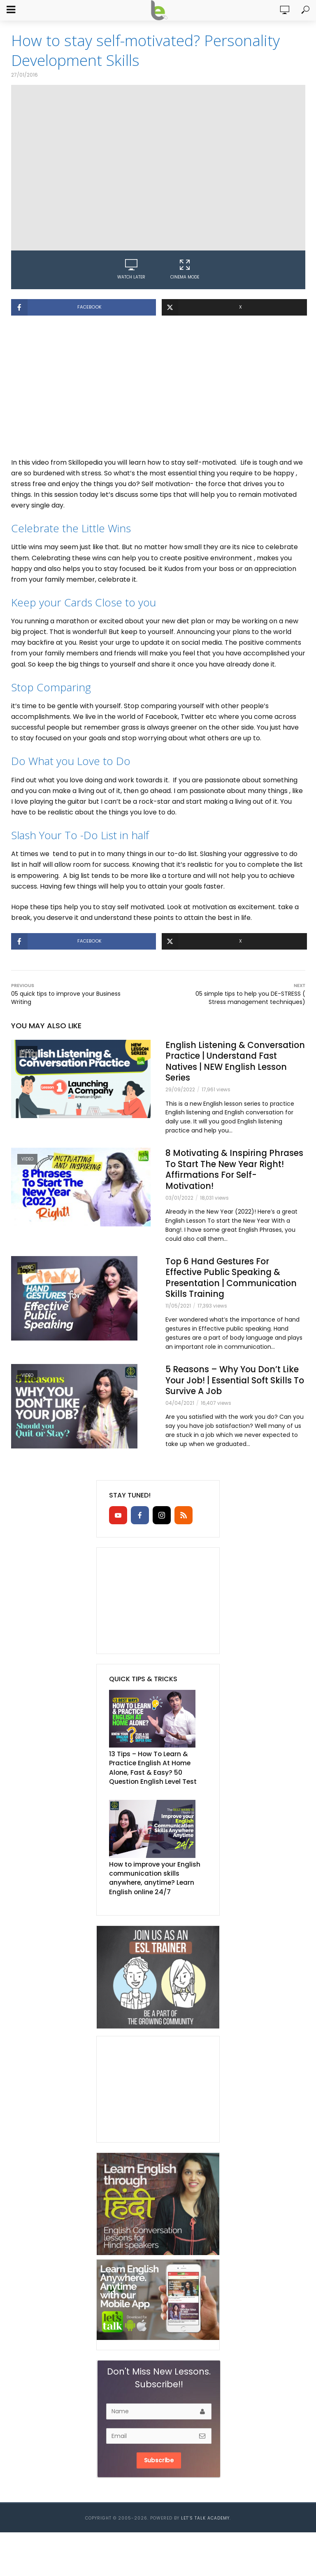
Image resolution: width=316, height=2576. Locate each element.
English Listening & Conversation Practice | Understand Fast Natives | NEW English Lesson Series (225, 1063)
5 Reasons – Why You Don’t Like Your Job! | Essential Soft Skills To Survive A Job (231, 1401)
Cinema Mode (184, 269)
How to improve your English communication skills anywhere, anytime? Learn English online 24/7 (157, 1893)
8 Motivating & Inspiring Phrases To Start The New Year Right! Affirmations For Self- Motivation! (235, 1174)
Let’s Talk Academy (205, 2532)
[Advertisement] (158, 391)
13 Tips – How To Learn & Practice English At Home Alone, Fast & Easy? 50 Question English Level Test (158, 1787)
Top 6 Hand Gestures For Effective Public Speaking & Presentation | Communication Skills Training (227, 1290)
